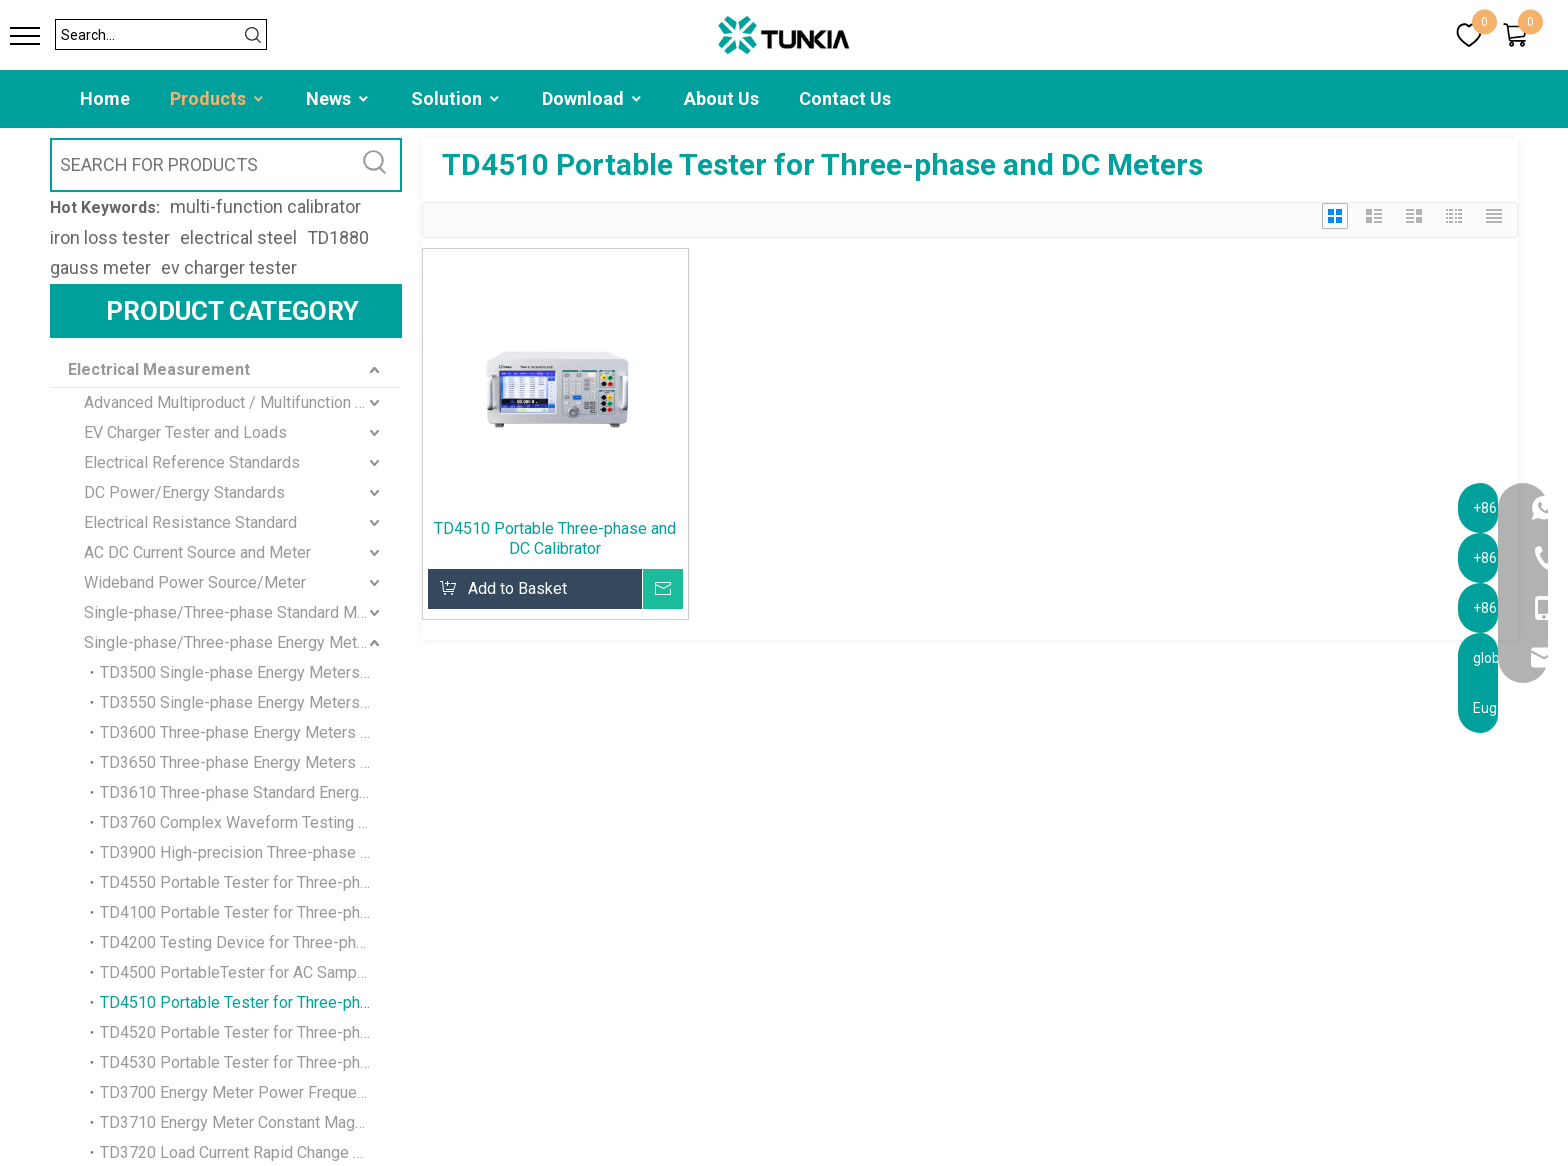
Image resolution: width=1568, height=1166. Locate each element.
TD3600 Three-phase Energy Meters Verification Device (250, 732)
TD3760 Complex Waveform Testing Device (250, 822)
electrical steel (238, 237)
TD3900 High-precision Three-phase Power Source (250, 852)
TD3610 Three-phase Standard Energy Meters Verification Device (250, 792)
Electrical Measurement (159, 369)
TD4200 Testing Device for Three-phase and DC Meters (250, 942)
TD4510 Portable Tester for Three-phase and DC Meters (250, 1002)
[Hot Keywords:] (375, 165)
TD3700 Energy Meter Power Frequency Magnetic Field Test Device (250, 1092)
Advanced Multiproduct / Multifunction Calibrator (242, 402)
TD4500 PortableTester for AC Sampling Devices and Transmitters (250, 972)
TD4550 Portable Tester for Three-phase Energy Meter (250, 882)
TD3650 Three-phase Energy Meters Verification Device (250, 762)
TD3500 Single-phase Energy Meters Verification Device (250, 672)
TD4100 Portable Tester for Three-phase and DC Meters (250, 912)
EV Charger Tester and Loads (185, 432)
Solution (456, 98)
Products (218, 98)
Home (105, 98)
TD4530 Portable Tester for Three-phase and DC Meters (250, 1062)
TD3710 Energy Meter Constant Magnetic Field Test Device (250, 1122)
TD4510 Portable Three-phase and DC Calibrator (555, 538)
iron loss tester (110, 237)
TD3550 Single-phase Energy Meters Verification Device (250, 702)
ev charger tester (229, 267)
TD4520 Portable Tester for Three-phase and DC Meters (250, 1032)
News (338, 98)
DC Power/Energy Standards (184, 492)
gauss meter (100, 267)
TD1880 (338, 237)
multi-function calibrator (265, 206)
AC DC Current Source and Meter (197, 552)
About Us (721, 98)
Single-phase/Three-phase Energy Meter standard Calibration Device (242, 642)
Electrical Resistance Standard (190, 522)
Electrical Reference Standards (192, 462)
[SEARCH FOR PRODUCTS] (201, 165)
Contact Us (845, 98)
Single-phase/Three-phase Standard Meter (234, 612)
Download (593, 98)
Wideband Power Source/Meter (195, 582)
